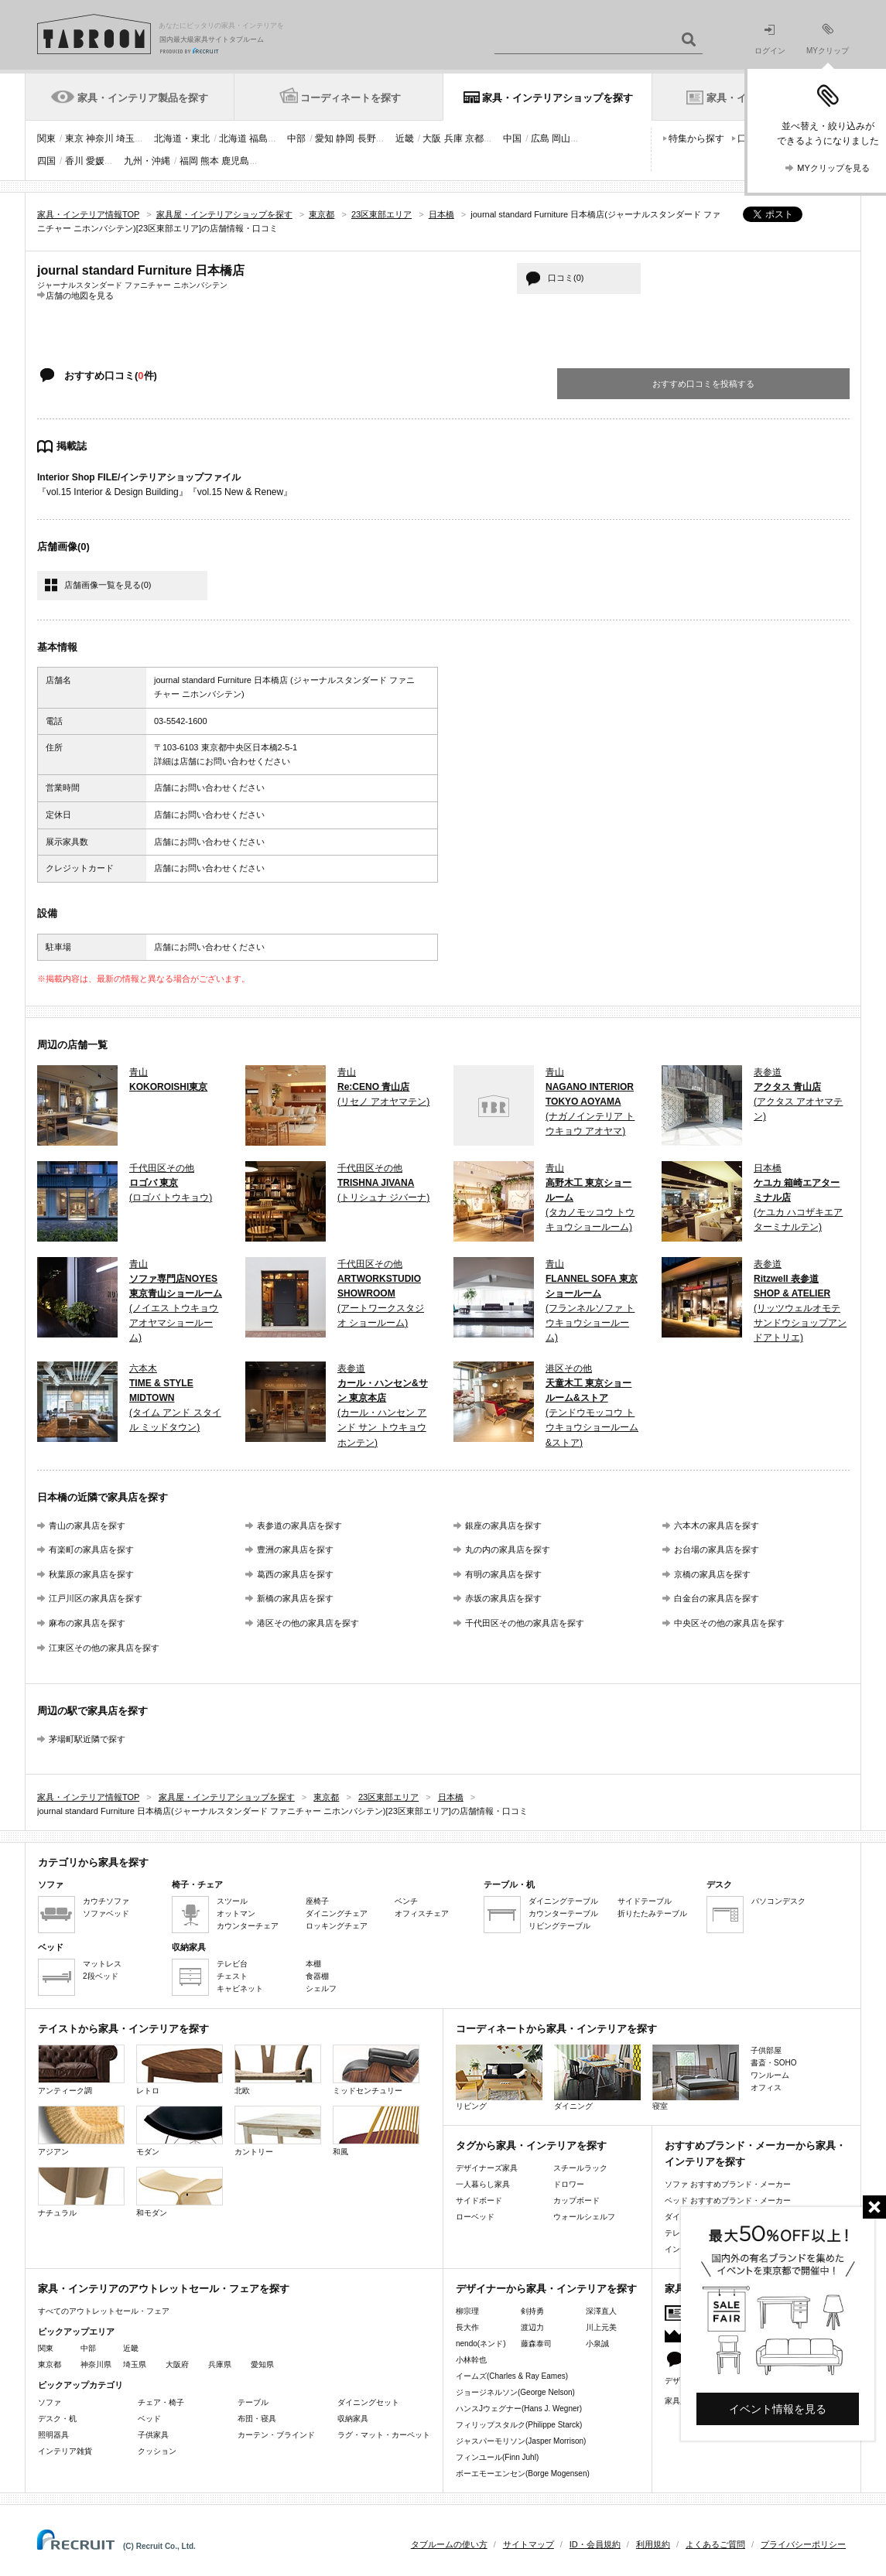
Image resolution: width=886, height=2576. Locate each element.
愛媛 (95, 160)
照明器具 (53, 2435)
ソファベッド (106, 1913)
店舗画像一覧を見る (107, 584)
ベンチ (406, 1901)
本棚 (313, 1963)
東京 (74, 138)
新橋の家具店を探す (295, 1598)
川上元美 (601, 2327)
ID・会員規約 (595, 2544)
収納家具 (352, 2418)
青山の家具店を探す (87, 1525)
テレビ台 (232, 1963)
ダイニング (597, 2077)
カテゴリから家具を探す (93, 1862)
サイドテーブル (644, 1901)
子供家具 (153, 2435)
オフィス (766, 2087)
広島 (540, 138)
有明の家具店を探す (503, 1574)
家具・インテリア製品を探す (142, 98)
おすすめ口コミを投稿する (703, 383)
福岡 (189, 160)
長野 (366, 138)
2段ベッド (100, 1976)
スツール (232, 1901)
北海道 (233, 138)
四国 (46, 160)
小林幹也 (471, 2360)
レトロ (179, 2070)
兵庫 (453, 138)
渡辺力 (532, 2327)
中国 (512, 138)
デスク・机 (57, 2418)
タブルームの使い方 (449, 2544)
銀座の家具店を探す (503, 1525)
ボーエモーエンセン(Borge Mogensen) (523, 2473)
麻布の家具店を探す (87, 1623)
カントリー (277, 2131)
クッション (157, 2451)
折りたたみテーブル (652, 1913)
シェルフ (321, 1988)
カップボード (576, 2200)
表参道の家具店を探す (299, 1525)
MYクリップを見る (833, 168)
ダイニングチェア (337, 1913)
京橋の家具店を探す (712, 1574)
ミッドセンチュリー (376, 2070)
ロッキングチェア (337, 1926)
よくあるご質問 (715, 2544)
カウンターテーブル (563, 1913)
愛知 (324, 138)
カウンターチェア (248, 1926)
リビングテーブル (559, 1926)
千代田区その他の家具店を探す (524, 1623)
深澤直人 (601, 2311)
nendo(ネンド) (480, 2343)
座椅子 (317, 1901)
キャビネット (240, 1988)
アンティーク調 (81, 2070)
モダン (179, 2131)
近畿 (404, 138)
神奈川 (100, 138)
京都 (474, 138)
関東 (46, 138)
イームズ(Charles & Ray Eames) (512, 2376)
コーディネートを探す (350, 98)
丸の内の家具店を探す (507, 1549)
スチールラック (580, 2168)
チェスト (232, 1976)
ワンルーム (770, 2075)
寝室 (695, 2077)
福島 (258, 138)
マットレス (102, 1963)
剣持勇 (532, 2311)
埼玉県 (134, 2364)
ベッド (149, 2418)
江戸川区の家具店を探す (95, 1598)
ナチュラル (81, 2192)
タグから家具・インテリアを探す (531, 2145)
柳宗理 (467, 2311)
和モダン (179, 2192)
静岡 (345, 138)
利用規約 (653, 2544)
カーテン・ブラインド (276, 2435)
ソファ (49, 2402)
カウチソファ (106, 1901)
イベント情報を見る (777, 2409)
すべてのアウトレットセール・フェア (103, 2311)
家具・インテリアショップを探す (557, 98)
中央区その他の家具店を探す (729, 1623)
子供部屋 (766, 2050)
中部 (296, 138)
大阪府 (177, 2364)
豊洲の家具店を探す (295, 1549)
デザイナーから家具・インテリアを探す (546, 2288)
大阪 (431, 138)
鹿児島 (235, 160)
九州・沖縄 (147, 160)
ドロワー (568, 2184)
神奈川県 (95, 2364)
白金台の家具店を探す (716, 1598)
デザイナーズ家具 (487, 2168)
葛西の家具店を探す (295, 1574)
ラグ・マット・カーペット (383, 2435)
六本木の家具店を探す (716, 1525)
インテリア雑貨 (65, 2451)
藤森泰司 (536, 2343)
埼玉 (125, 138)
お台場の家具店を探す (716, 1549)
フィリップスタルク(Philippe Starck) (519, 2425)
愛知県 (262, 2364)
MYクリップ (827, 39)
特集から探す (696, 138)
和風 (376, 2131)
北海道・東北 (182, 138)
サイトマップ (528, 2544)
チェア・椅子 (161, 2402)
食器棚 (317, 1976)
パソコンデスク (778, 1901)
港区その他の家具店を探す (308, 1623)
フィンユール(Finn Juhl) (497, 2457)
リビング (499, 2077)
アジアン (81, 2131)
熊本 (209, 160)
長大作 (467, 2327)
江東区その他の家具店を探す (104, 1647)
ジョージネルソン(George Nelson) (515, 2392)
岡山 (561, 138)
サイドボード (479, 2200)
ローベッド (475, 2216)
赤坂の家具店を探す (503, 1598)
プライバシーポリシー (803, 2544)
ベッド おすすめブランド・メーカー (728, 2200)
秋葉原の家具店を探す (91, 1574)
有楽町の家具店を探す (91, 1549)
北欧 (277, 2070)
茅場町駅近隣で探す (87, 1739)
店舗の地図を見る (80, 295)
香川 (74, 160)
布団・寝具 (257, 2418)
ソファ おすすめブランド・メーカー (728, 2184)
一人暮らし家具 (483, 2184)
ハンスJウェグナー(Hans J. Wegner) (519, 2408)
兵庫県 (219, 2364)
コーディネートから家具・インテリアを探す (556, 2028)
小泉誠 (597, 2343)
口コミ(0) (565, 277)
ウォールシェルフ (584, 2216)
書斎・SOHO (773, 2062)
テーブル (253, 2402)
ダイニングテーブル (563, 1901)
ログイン (769, 40)
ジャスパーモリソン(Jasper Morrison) (521, 2441)
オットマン (236, 1913)
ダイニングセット (368, 2402)
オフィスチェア (422, 1913)
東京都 (49, 2364)
